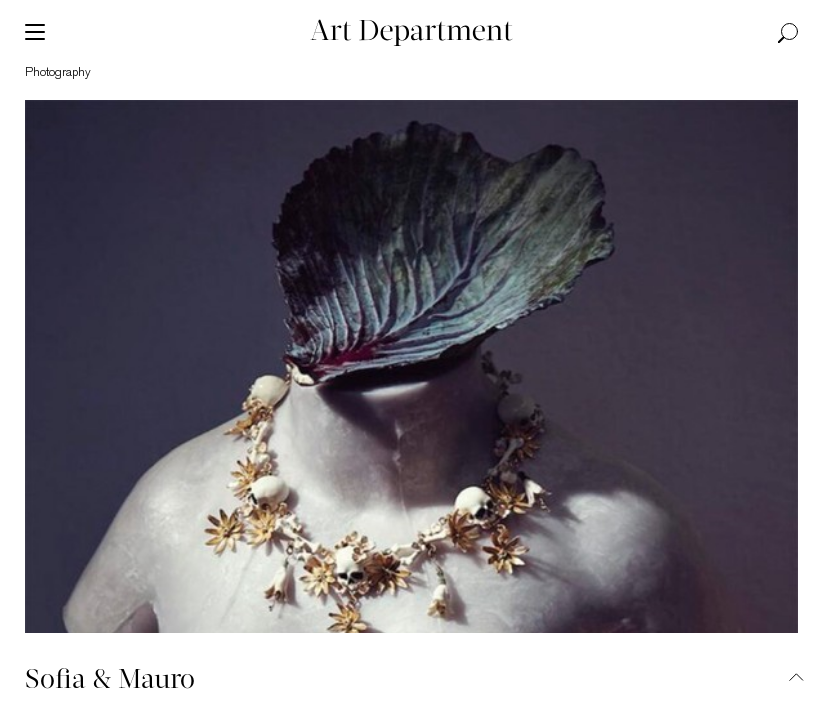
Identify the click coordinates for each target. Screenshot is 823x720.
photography (58, 72)
